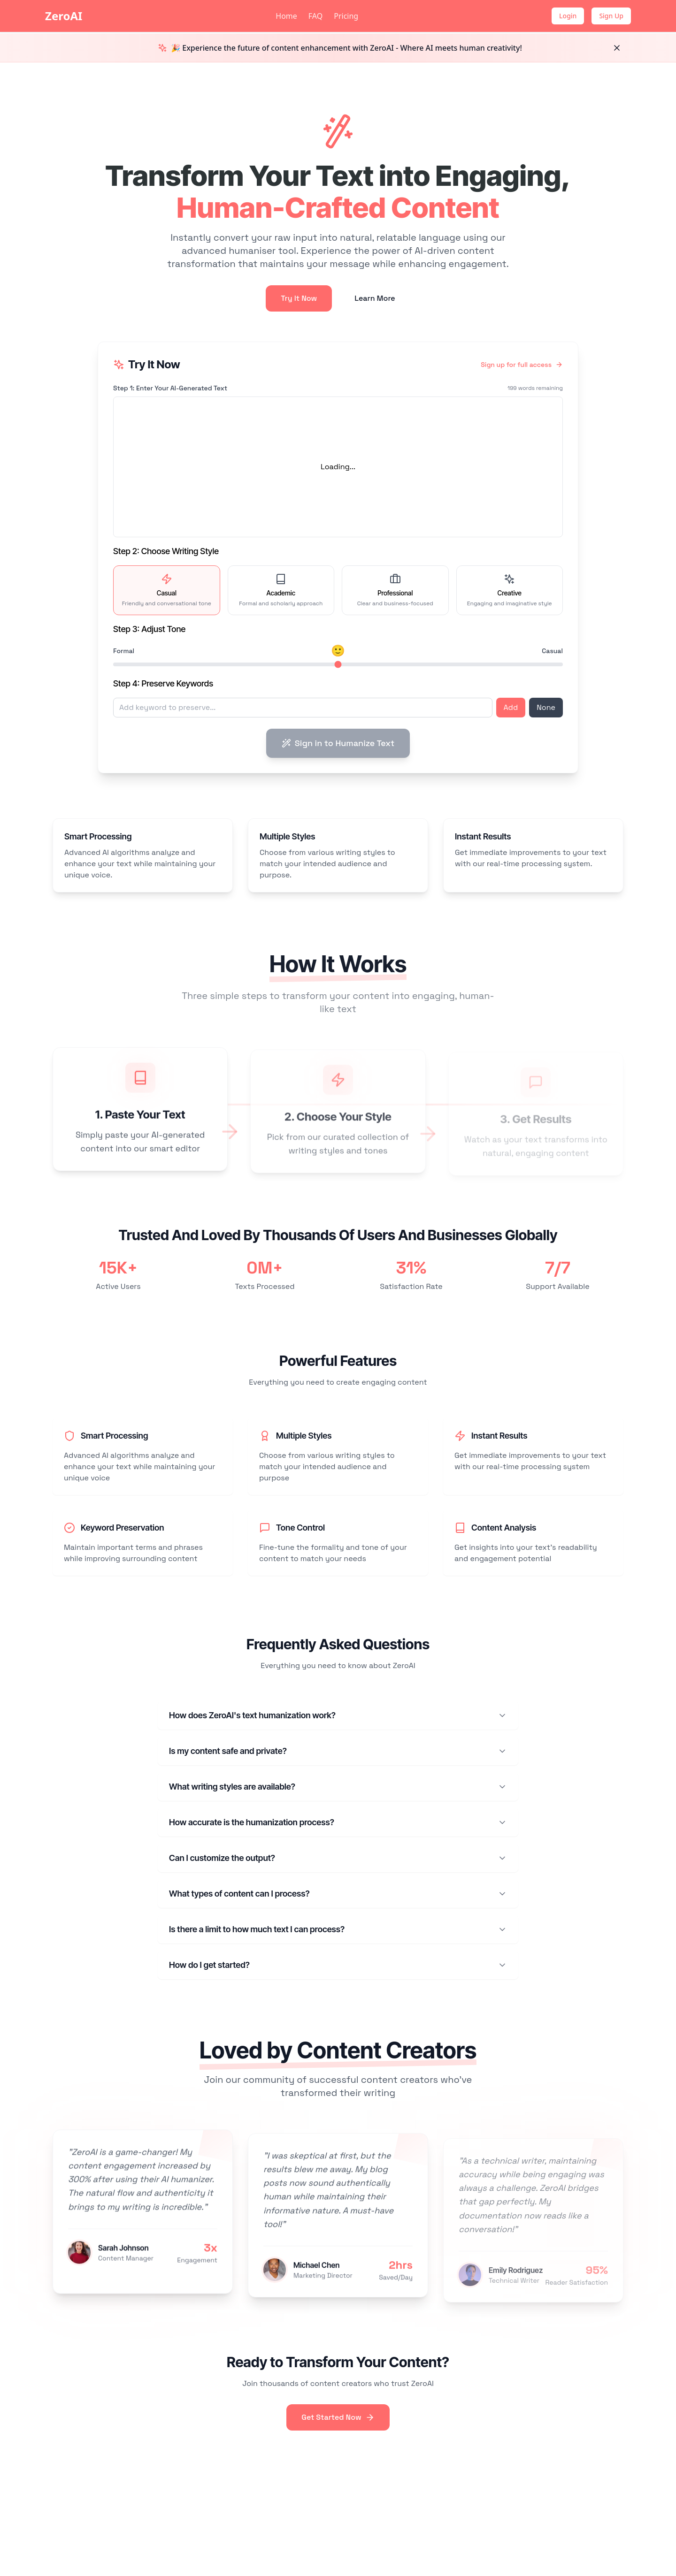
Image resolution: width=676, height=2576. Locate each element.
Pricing (346, 16)
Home (286, 16)
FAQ (315, 16)
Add (511, 707)
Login (567, 15)
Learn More (374, 298)
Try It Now (299, 298)
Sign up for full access (522, 364)
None (546, 707)
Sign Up (611, 15)
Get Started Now (337, 2417)
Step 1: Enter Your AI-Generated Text (170, 388)
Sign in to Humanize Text (338, 743)
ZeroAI (63, 15)
